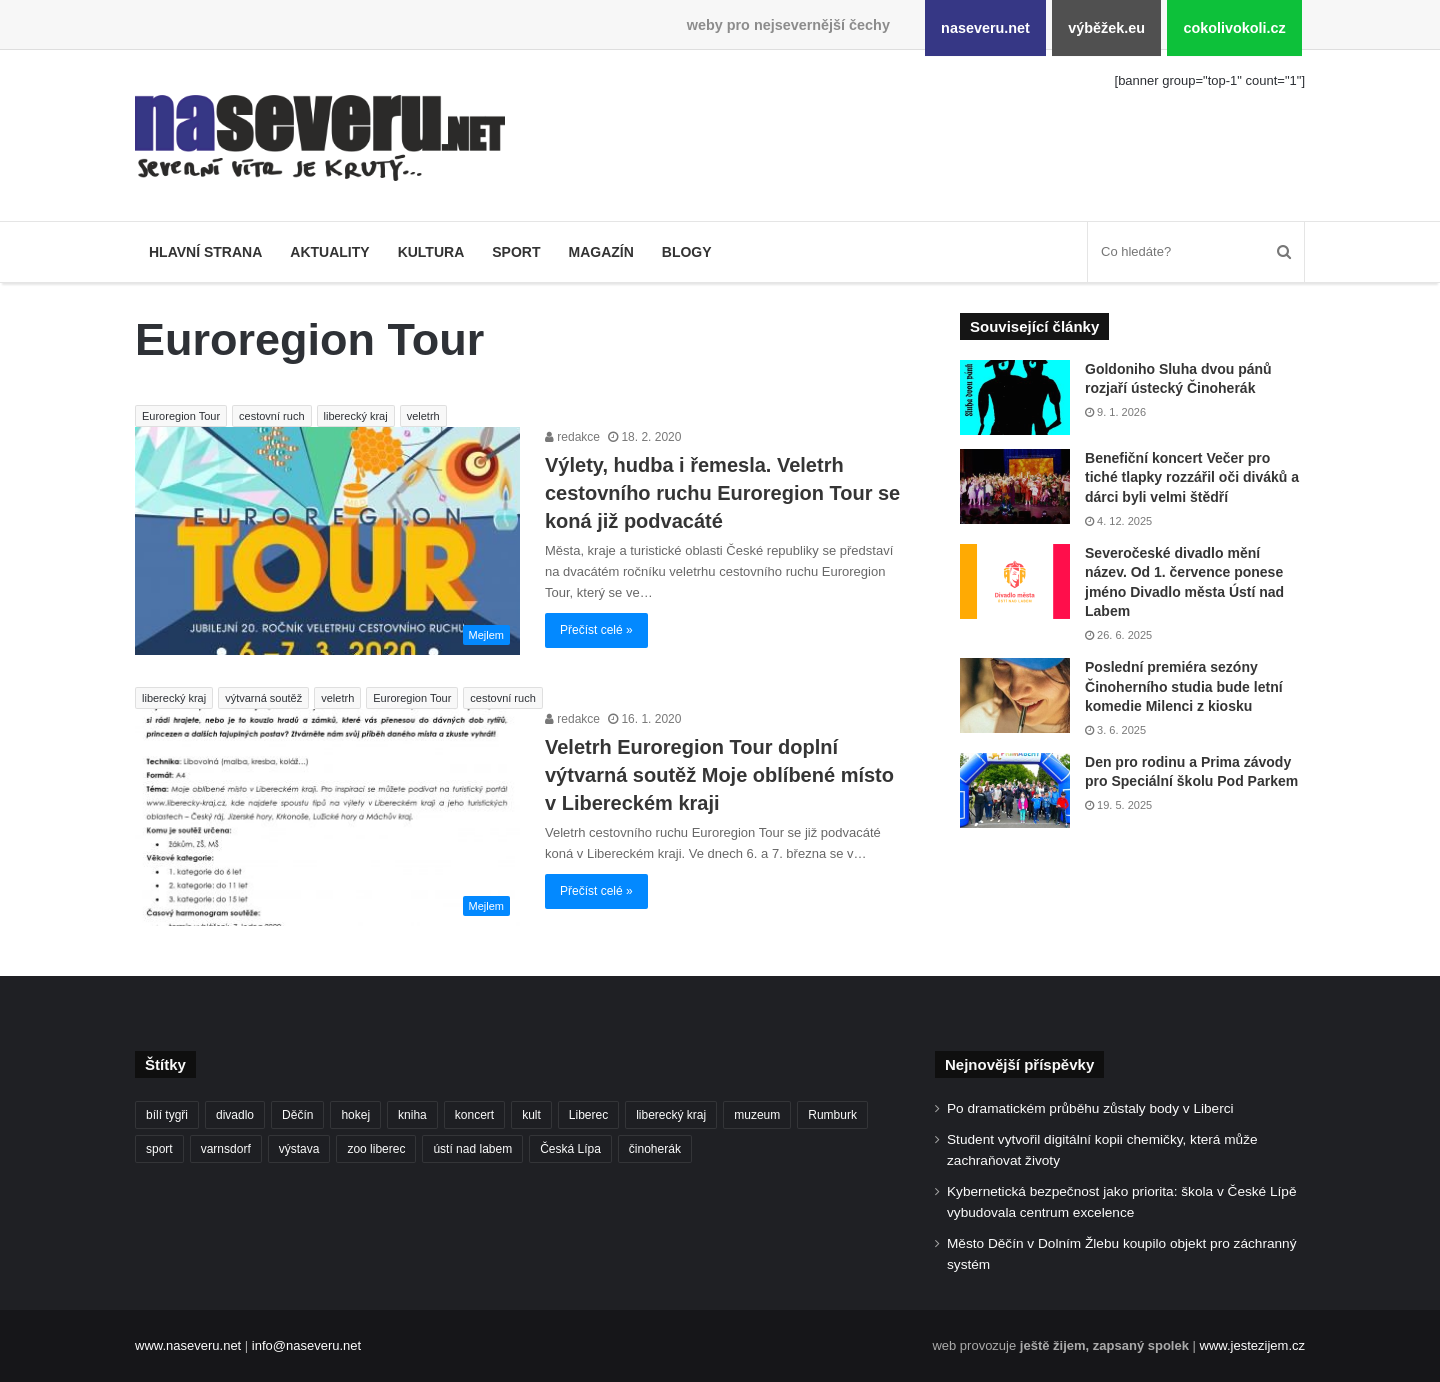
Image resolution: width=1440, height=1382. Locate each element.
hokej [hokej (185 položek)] (355, 1115)
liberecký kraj (356, 416)
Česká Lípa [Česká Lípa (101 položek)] (570, 1149)
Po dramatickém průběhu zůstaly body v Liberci (1090, 1108)
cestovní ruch (271, 416)
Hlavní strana (205, 252)
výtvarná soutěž (263, 698)
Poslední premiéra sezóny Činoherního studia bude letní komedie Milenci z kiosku (1184, 686)
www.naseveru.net (188, 1345)
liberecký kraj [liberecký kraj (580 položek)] (671, 1115)
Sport (516, 252)
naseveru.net (985, 28)
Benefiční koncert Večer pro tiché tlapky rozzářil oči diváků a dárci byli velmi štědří (1192, 477)
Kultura (431, 252)
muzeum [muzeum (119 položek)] (757, 1115)
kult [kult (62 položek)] (531, 1115)
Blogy (687, 252)
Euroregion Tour (181, 416)
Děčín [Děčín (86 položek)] (297, 1115)
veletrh (423, 416)
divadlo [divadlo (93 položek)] (235, 1115)
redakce (572, 437)
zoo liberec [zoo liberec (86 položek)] (376, 1149)
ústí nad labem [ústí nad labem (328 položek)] (472, 1149)
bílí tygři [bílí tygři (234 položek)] (167, 1115)
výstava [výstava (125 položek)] (299, 1149)
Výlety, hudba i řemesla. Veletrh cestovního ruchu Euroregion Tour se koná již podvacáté (722, 493)
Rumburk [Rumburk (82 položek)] (832, 1115)
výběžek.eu (1106, 28)
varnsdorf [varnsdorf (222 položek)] (226, 1149)
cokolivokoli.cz (1234, 28)
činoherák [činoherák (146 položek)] (655, 1149)
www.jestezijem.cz (1252, 1345)
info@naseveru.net (306, 1345)
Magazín (600, 252)
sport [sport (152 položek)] (159, 1149)
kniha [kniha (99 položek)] (412, 1115)
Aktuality (329, 252)
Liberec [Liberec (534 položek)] (588, 1115)
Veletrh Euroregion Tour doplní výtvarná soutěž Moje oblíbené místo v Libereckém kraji (719, 775)
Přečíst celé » (596, 630)
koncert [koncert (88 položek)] (474, 1115)
